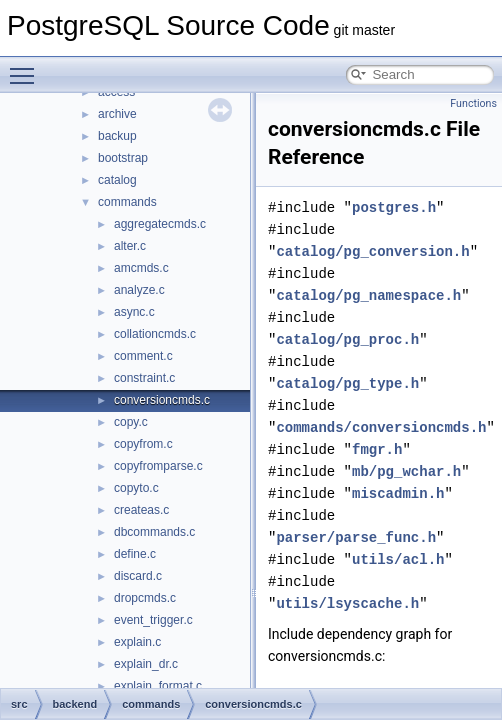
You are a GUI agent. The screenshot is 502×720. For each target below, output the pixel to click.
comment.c (143, 356)
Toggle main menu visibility (27, 67)
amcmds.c (141, 268)
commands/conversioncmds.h (381, 427)
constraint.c (144, 378)
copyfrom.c (143, 444)
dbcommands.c (154, 532)
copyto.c (136, 488)
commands (127, 202)
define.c (135, 554)
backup (117, 136)
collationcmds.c (155, 334)
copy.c (131, 422)
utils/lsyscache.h (347, 603)
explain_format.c (158, 686)
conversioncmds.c (162, 400)
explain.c (137, 642)
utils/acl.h (398, 559)
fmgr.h (377, 449)
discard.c (138, 576)
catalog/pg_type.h (347, 383)
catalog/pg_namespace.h (368, 295)
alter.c (130, 246)
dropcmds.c (145, 598)
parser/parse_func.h (356, 537)
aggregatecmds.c (160, 224)
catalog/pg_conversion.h (372, 251)
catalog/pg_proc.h (347, 339)
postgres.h (394, 207)
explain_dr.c (146, 664)
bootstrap (123, 158)
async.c (134, 312)
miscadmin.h (398, 493)
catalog (117, 180)
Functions (473, 103)
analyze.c (139, 290)
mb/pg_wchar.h (406, 471)
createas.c (141, 510)
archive (117, 114)
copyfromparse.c (158, 466)
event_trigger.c (153, 620)
